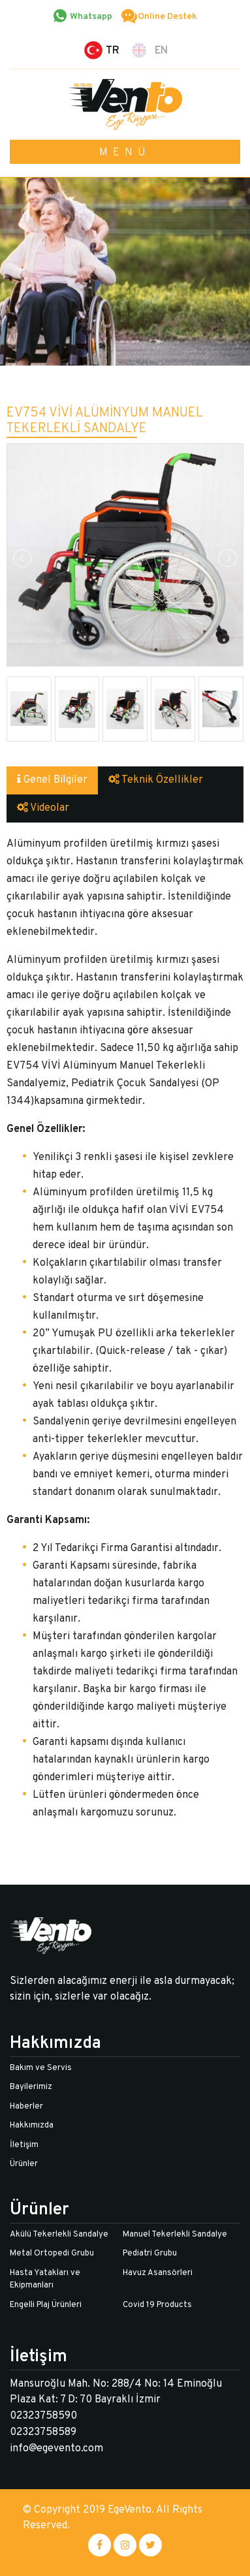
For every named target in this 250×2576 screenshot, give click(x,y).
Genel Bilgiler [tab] (52, 780)
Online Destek (167, 16)
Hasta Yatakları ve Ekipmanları (45, 2279)
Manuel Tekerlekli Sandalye (175, 2234)
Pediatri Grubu (150, 2253)
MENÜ (125, 152)
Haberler (26, 2106)
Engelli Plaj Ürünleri (46, 2305)
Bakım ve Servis (41, 2068)
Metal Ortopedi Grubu (52, 2253)
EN (161, 50)
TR (112, 50)
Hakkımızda (32, 2125)
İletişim (24, 2145)
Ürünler (24, 2164)
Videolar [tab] (43, 808)
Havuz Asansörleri (158, 2273)
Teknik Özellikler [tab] (155, 780)
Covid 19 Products (157, 2305)
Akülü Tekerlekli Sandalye (59, 2234)
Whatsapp (91, 16)
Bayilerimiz (31, 2087)
